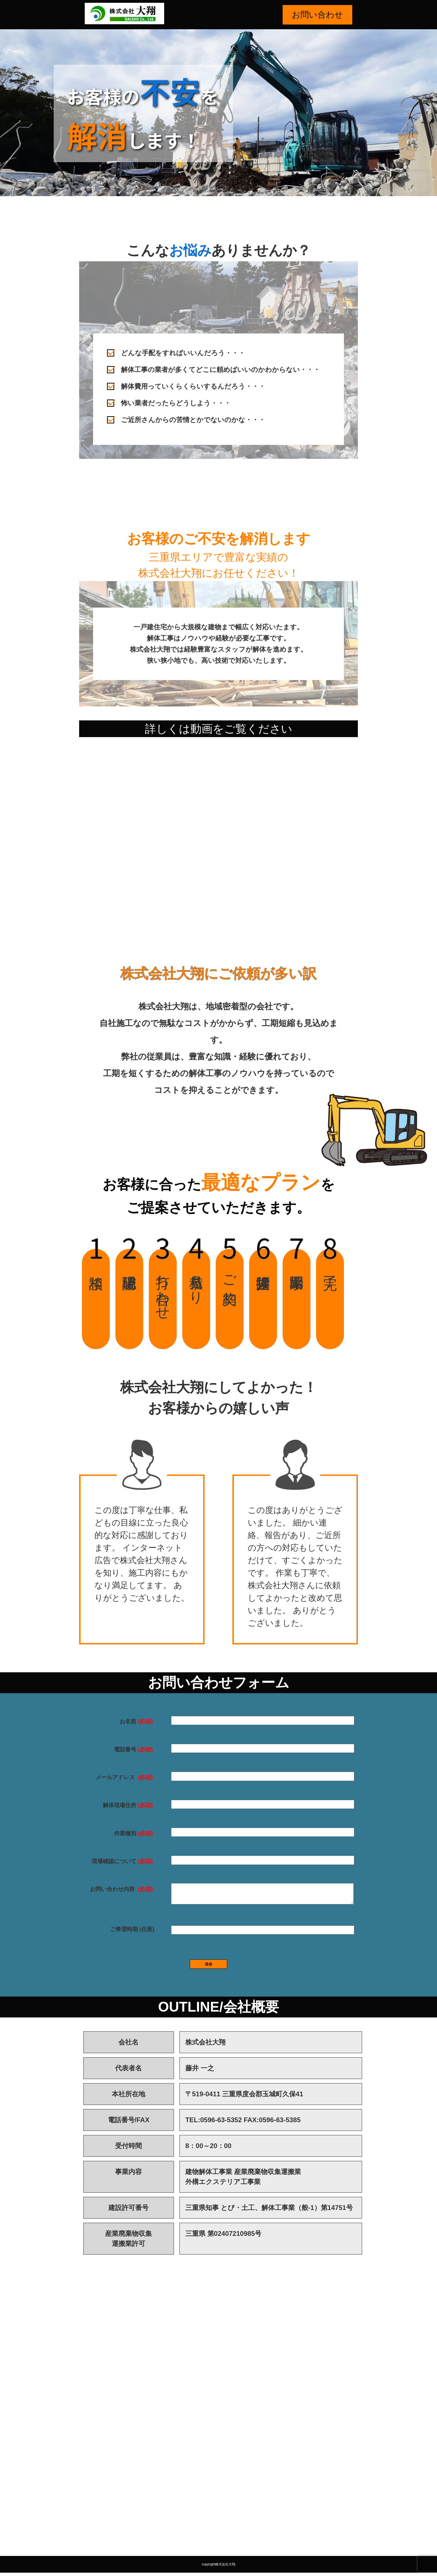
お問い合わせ (317, 14)
